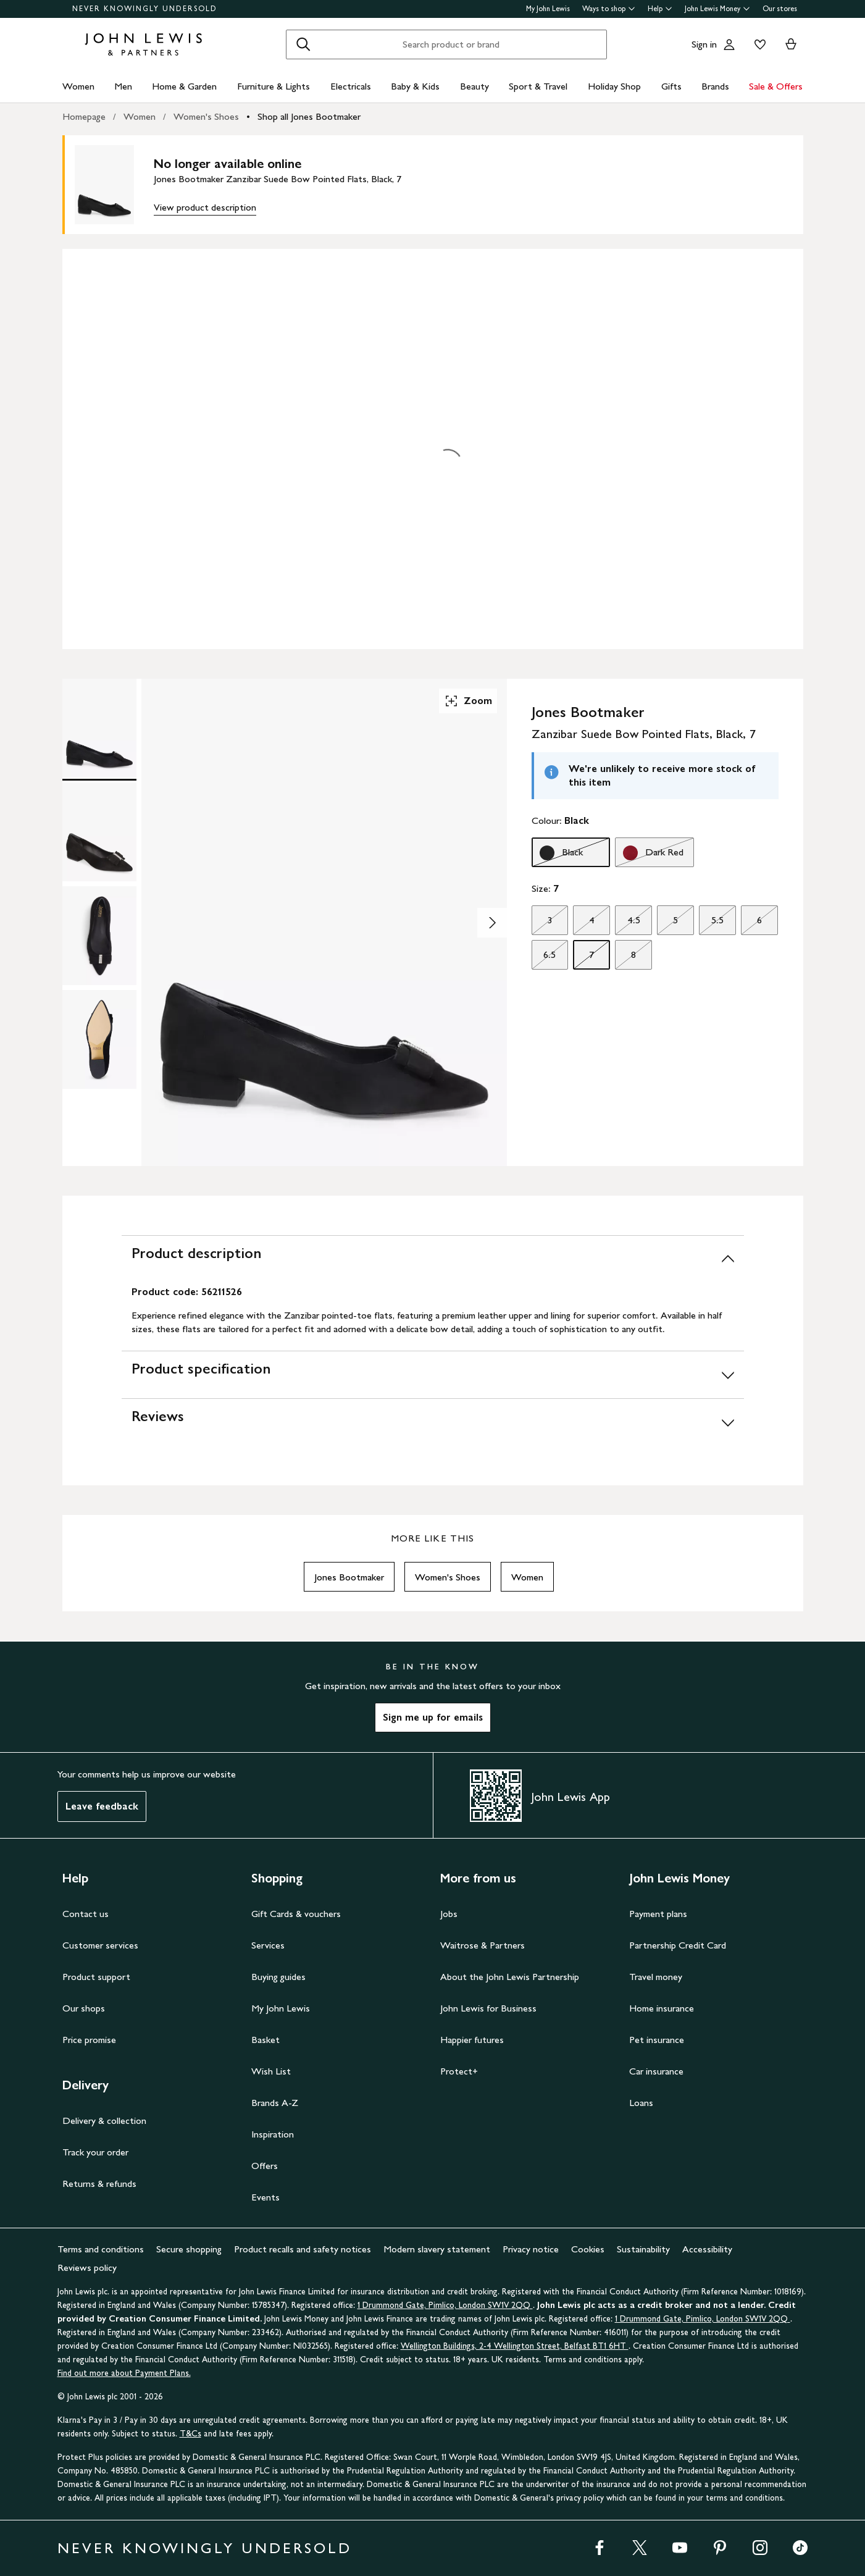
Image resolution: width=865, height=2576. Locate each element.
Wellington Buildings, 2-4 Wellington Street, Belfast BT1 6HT (515, 2346)
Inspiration (272, 2134)
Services (268, 1945)
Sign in (704, 44)
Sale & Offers (776, 86)
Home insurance (661, 2008)
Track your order (95, 2152)
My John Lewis (548, 8)
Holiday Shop (614, 86)
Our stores (780, 8)
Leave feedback (101, 1806)
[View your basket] (791, 44)
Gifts (671, 86)
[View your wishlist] (757, 44)
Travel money (655, 1976)
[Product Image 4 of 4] (99, 1039)
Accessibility (707, 2249)
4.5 (627, 923)
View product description (205, 207)
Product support (96, 1976)
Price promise (89, 2039)
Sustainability (643, 2249)
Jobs (449, 1913)
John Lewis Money (717, 8)
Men (123, 86)
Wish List (271, 2071)
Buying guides (278, 1976)
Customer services (100, 1945)
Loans (641, 2102)
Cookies (587, 2249)
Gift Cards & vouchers (296, 1913)
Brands (715, 86)
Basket (265, 2039)
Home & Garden (184, 86)
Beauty (474, 86)
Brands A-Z (274, 2102)
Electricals (350, 86)
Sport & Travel (538, 86)
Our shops (83, 2008)
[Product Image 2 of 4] (99, 831)
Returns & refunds (99, 2183)
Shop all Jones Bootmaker (309, 116)
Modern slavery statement (436, 2249)
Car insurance (656, 2071)
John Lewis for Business (488, 2008)
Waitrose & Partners (482, 1945)
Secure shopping (189, 2249)
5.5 (711, 923)
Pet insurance (656, 2039)
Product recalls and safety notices (302, 2249)
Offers (264, 2165)
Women (78, 86)
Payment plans (658, 1913)
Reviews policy (87, 2267)
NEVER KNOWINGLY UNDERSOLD (144, 8)
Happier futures (472, 2039)
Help (660, 8)
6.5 (544, 958)
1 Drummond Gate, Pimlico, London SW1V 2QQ (445, 2305)
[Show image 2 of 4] (492, 923)
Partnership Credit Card (677, 1945)
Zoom (468, 701)
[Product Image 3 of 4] (99, 935)
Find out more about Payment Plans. (124, 2373)
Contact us (85, 1913)
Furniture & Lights (273, 86)
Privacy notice (531, 2249)
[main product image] (114, 184)
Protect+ (459, 2071)
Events (265, 2197)
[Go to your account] (729, 44)
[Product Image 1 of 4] (99, 728)
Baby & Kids (415, 86)
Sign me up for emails (433, 1717)
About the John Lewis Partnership (509, 1976)
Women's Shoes (206, 116)
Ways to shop (608, 8)
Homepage (84, 116)
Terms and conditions (100, 2249)
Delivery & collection (104, 2120)
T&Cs (190, 2433)
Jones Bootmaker (349, 1577)
